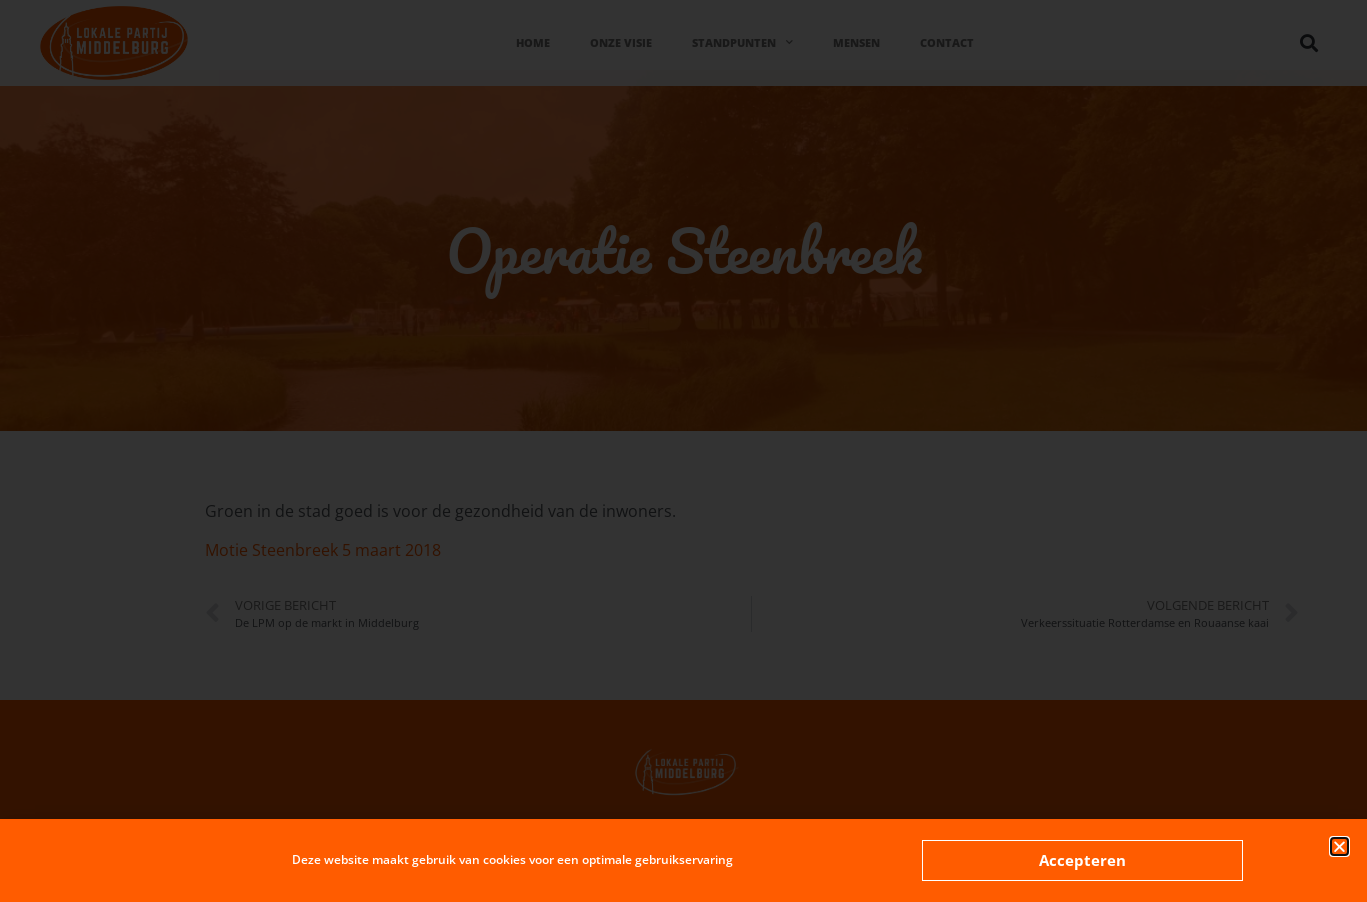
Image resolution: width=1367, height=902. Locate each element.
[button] (1339, 846)
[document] (683, 451)
